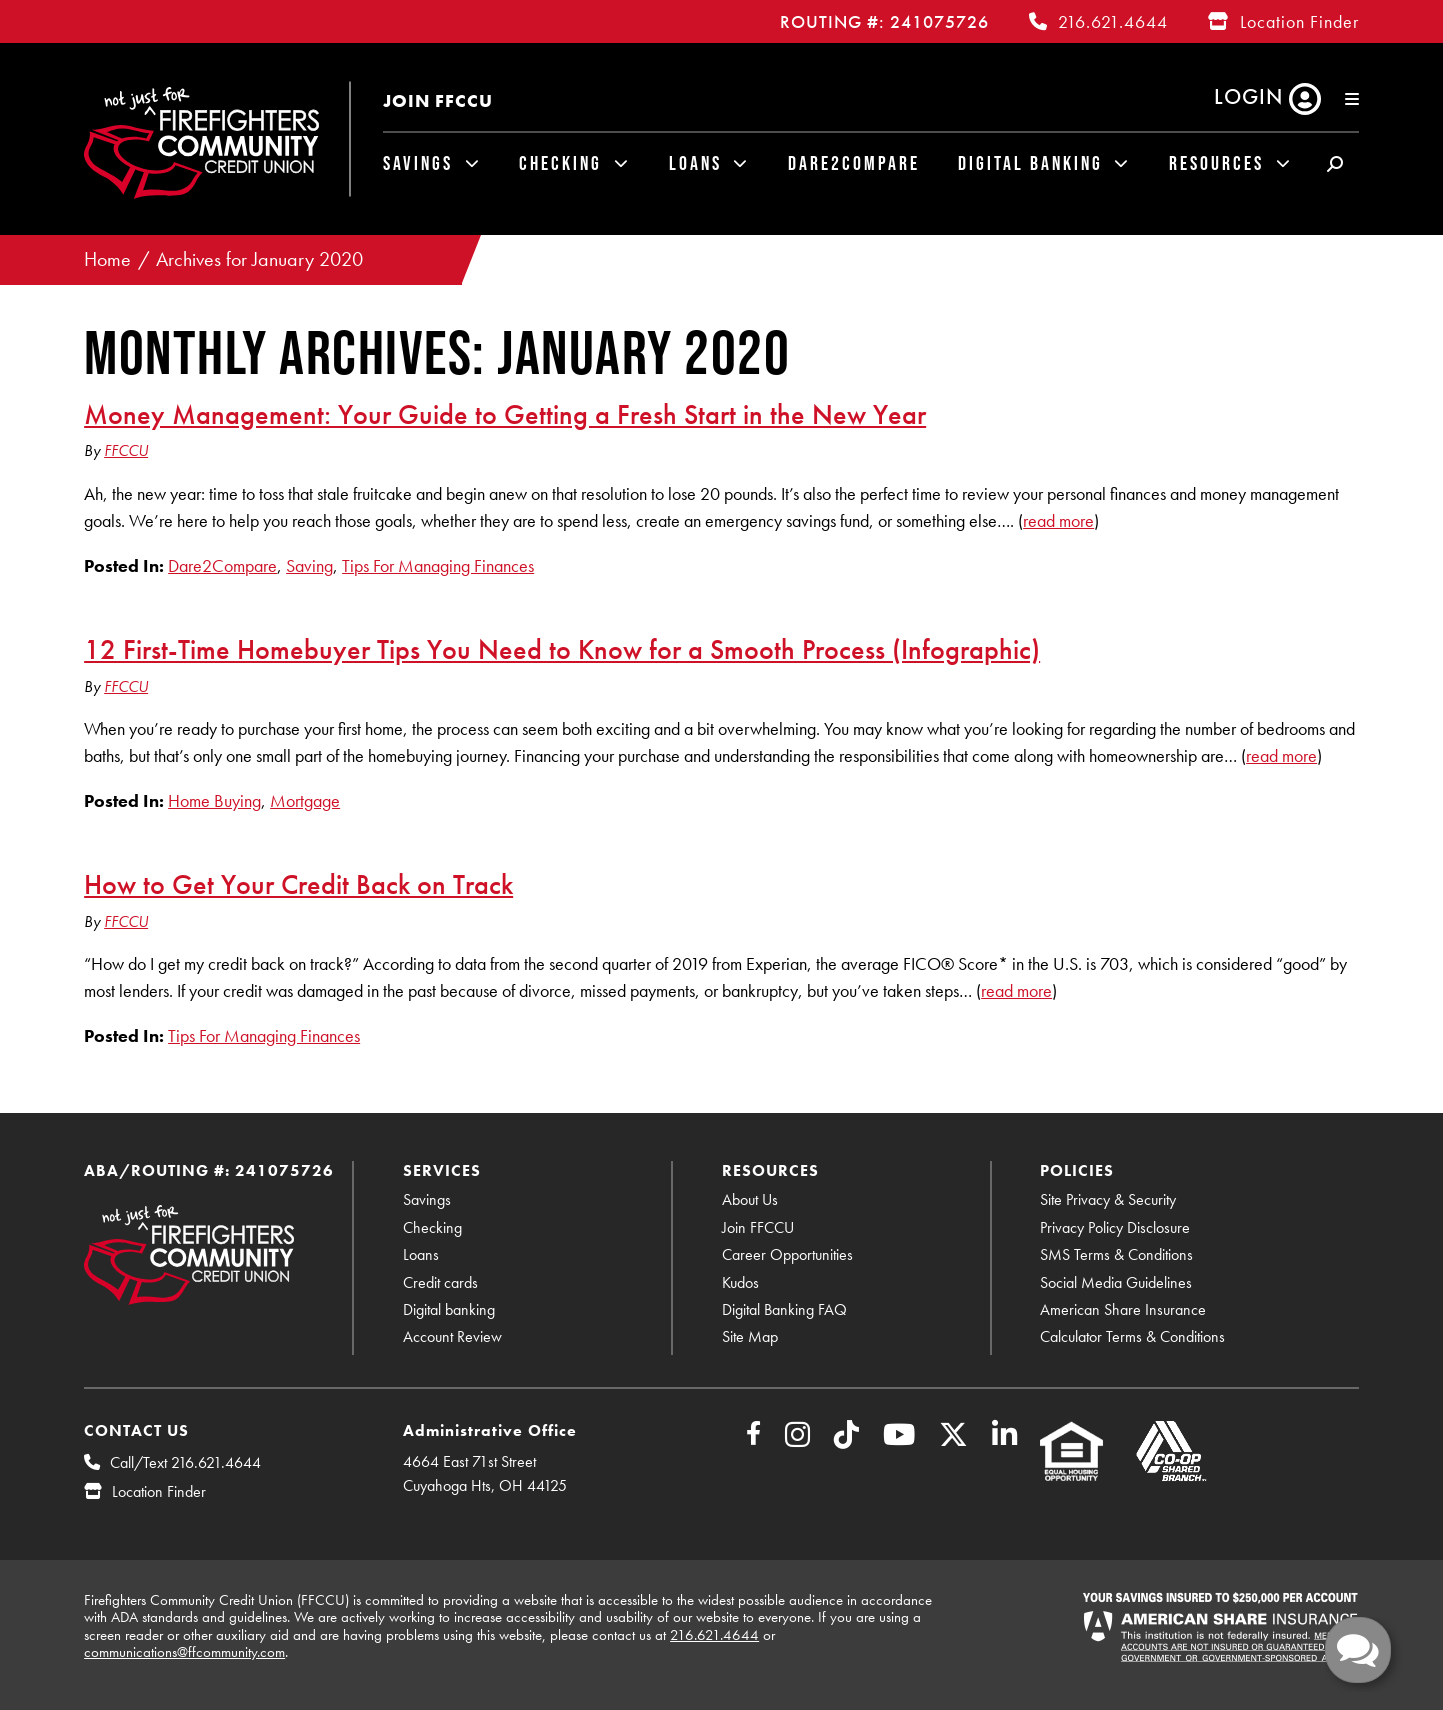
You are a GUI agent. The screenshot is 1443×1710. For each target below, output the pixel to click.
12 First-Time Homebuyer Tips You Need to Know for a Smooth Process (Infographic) (562, 649)
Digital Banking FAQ (784, 1309)
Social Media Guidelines (1116, 1282)
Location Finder (1299, 21)
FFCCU (126, 450)
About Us (750, 1199)
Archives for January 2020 (259, 259)
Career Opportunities (787, 1254)
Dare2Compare (854, 163)
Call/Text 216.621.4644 (185, 1462)
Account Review (452, 1336)
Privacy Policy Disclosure (1115, 1227)
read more (1058, 520)
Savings (418, 163)
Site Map (750, 1336)
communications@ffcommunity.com (184, 1652)
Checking (560, 163)
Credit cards (440, 1282)
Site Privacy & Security (1108, 1199)
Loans (695, 163)
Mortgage (305, 800)
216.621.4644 (1113, 21)
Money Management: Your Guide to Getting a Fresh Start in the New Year (505, 414)
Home (107, 259)
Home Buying (214, 800)
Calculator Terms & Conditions (1132, 1336)
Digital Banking (1030, 163)
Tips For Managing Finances (438, 565)
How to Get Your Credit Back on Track (298, 884)
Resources (1216, 163)
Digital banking (449, 1309)
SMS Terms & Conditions (1116, 1254)
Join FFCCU (438, 100)
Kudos (740, 1282)
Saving (309, 565)
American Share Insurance (1123, 1309)
